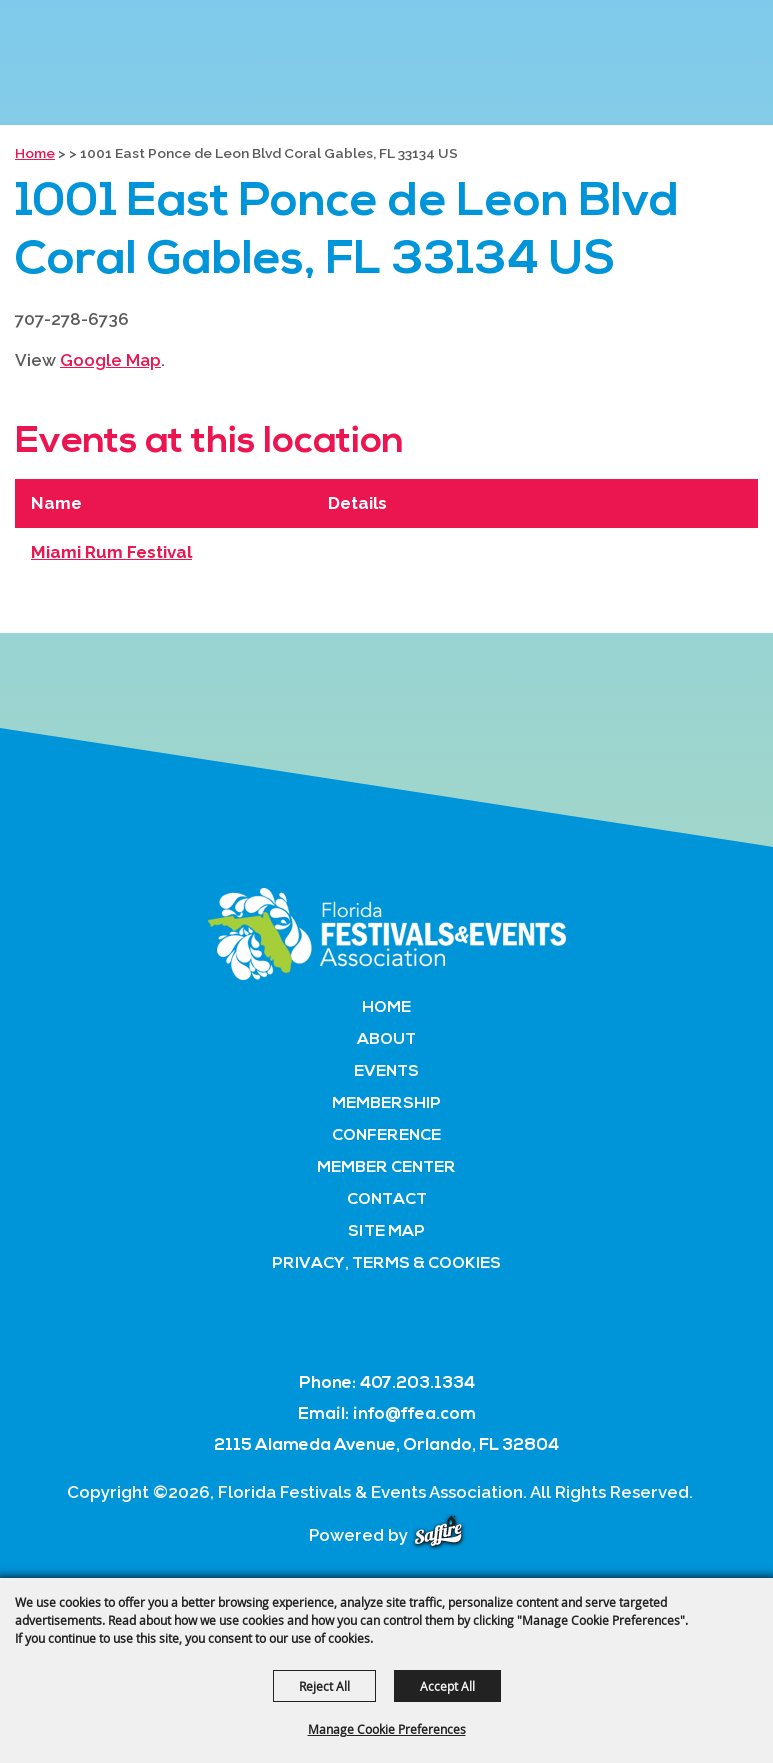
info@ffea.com (414, 1414)
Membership (386, 1104)
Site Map (386, 1232)
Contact (387, 1200)
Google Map (110, 360)
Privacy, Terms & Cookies (386, 1264)
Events (386, 1072)
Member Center (386, 1168)
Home (35, 153)
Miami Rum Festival (111, 552)
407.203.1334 (417, 1383)
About (386, 1040)
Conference (386, 1136)
